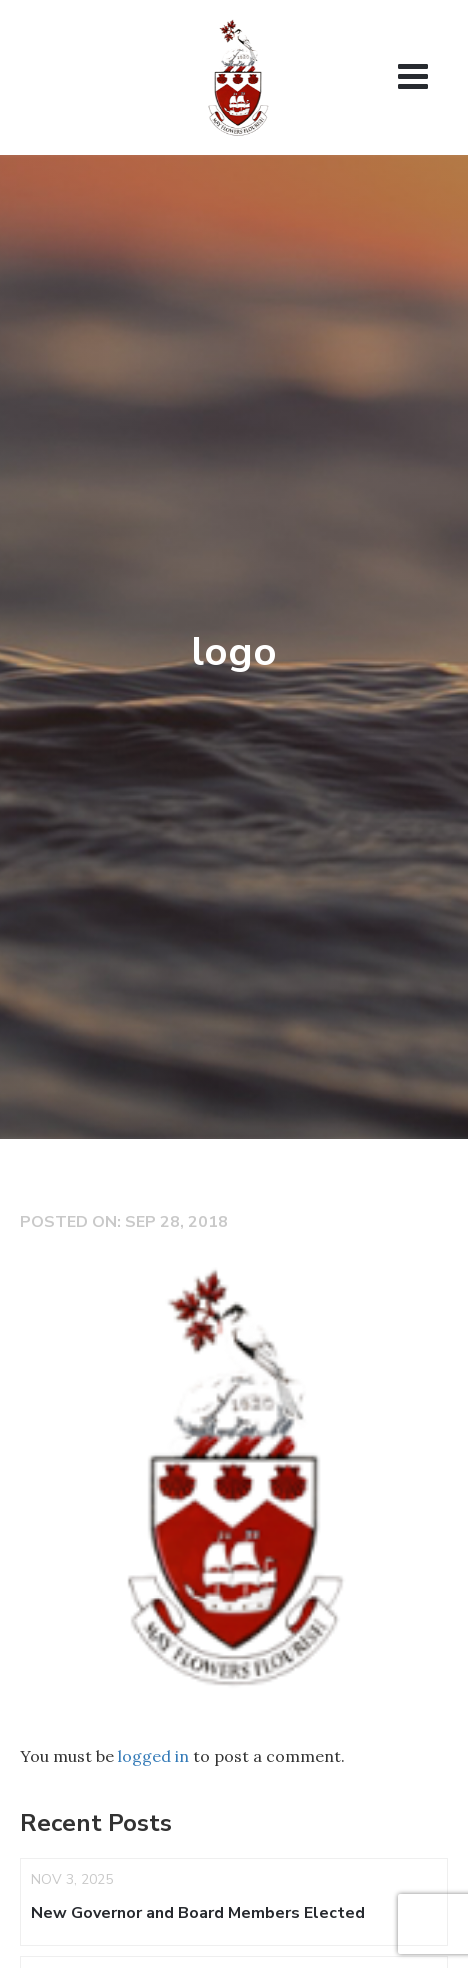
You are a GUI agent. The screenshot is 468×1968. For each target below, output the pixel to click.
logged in (153, 1756)
